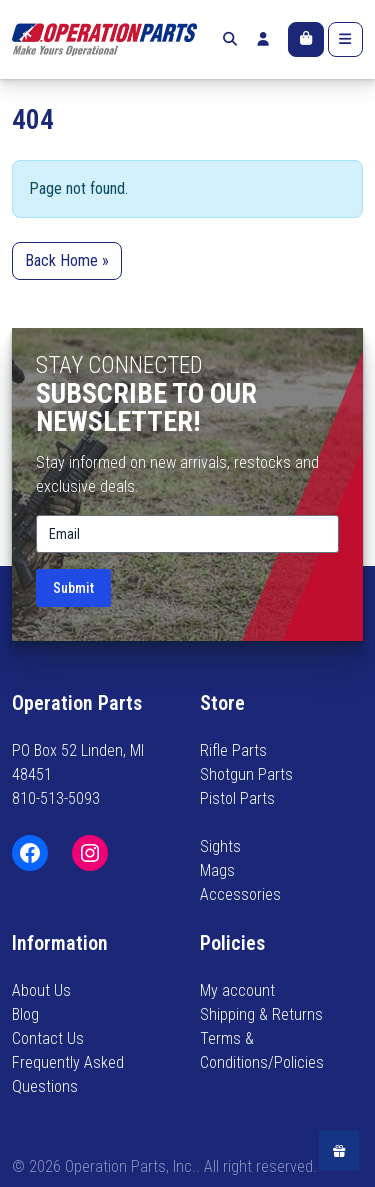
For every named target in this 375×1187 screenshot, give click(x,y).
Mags (217, 870)
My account (237, 990)
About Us (41, 990)
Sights (220, 846)
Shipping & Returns (261, 1014)
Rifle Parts (233, 750)
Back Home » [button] (67, 260)
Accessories (240, 894)
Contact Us (48, 1038)
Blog (25, 1014)
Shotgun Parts (246, 774)
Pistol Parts (237, 798)
